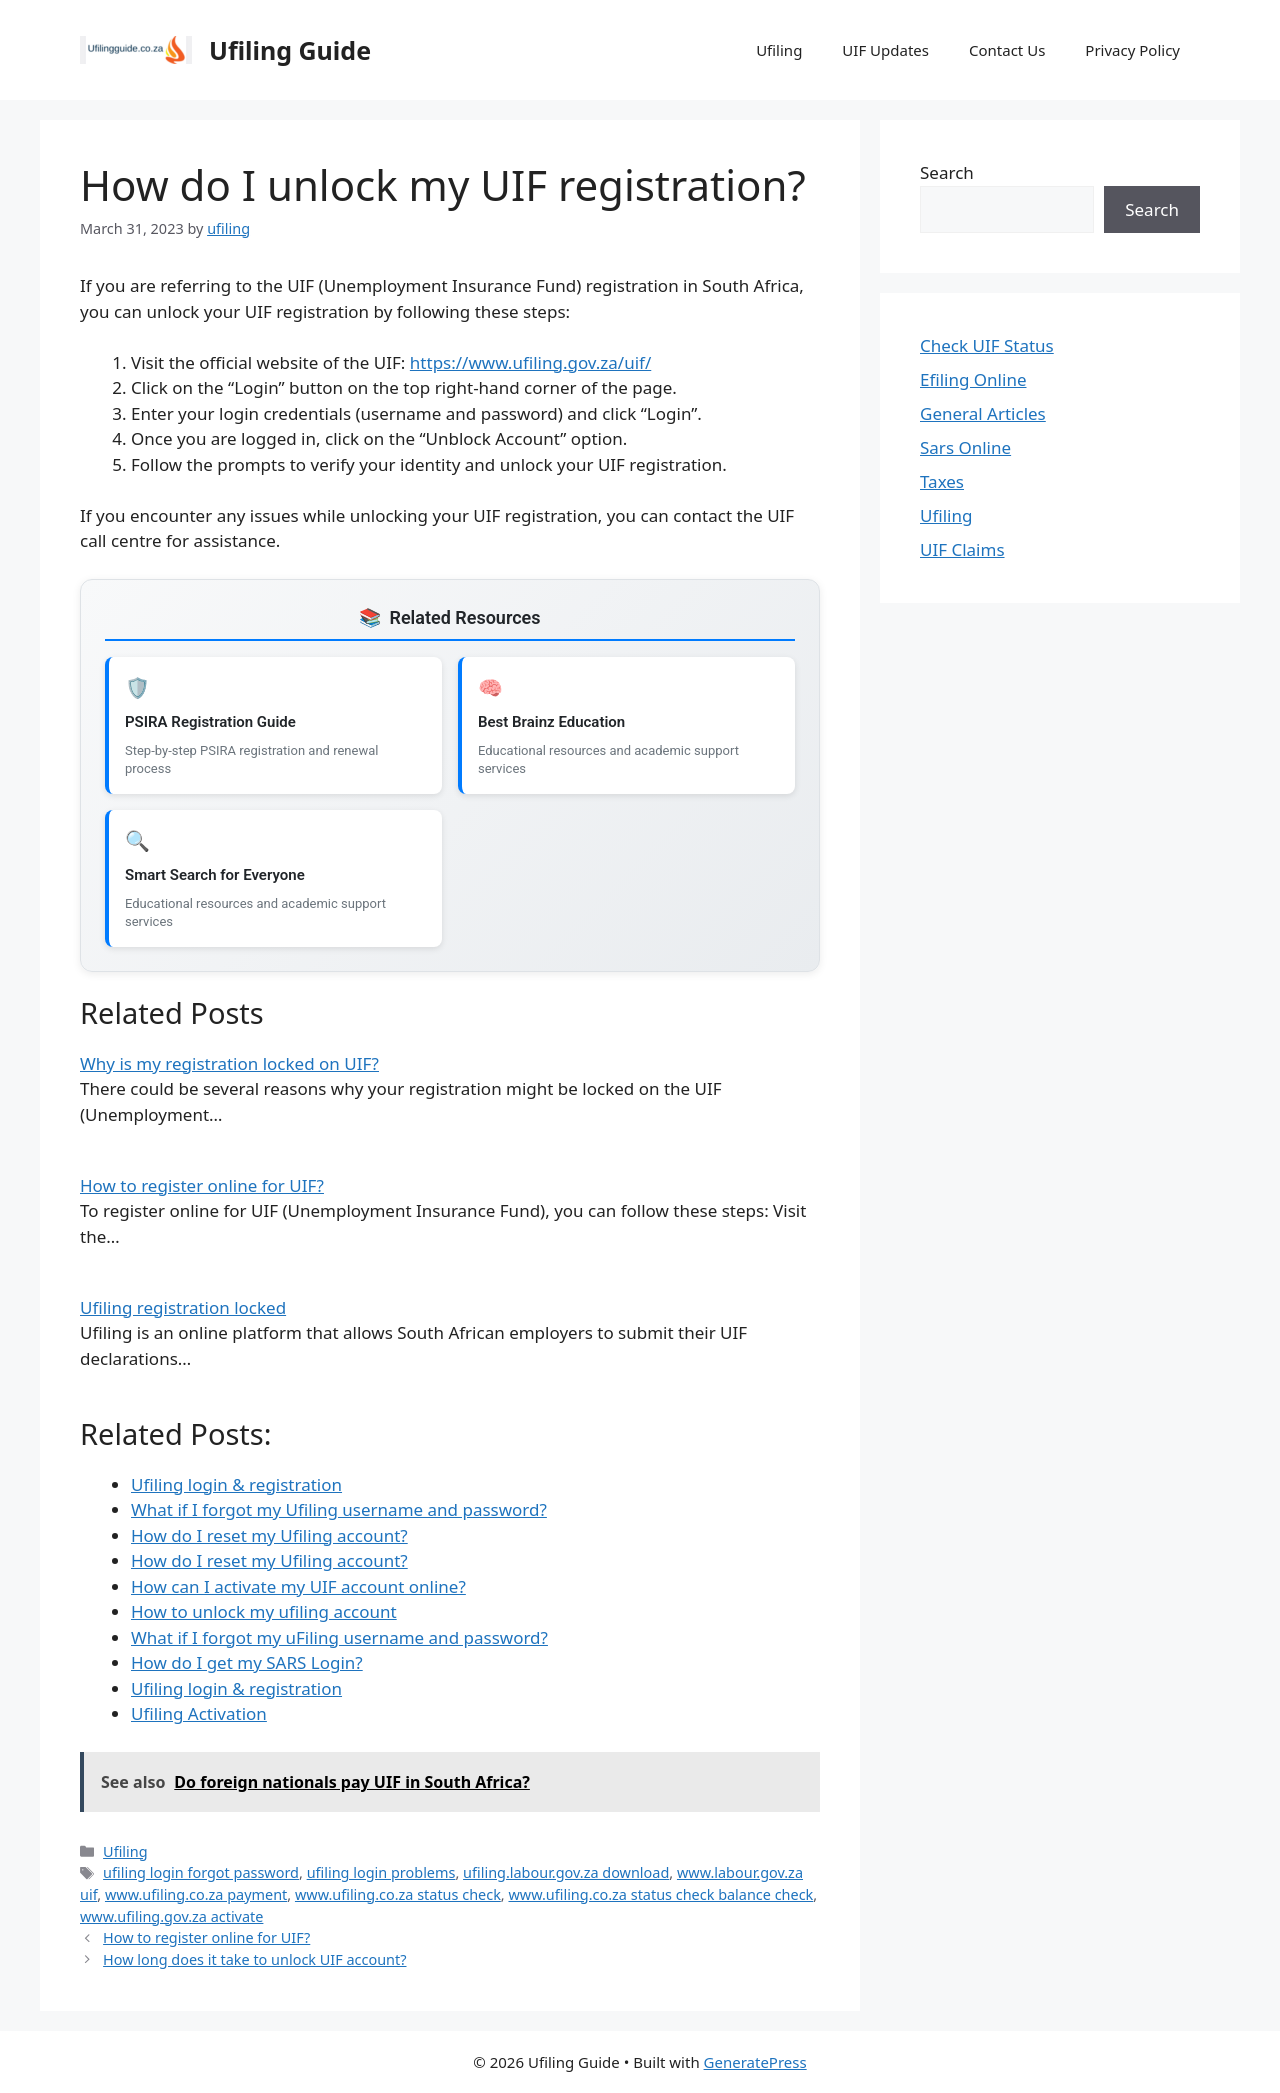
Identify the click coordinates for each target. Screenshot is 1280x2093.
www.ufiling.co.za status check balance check (660, 1894)
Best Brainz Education (551, 722)
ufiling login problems (381, 1872)
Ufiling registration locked (183, 1307)
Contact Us (1007, 50)
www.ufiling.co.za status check (398, 1894)
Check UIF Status (987, 345)
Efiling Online (973, 379)
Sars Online (965, 447)
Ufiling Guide (290, 50)
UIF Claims (962, 549)
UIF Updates (885, 50)
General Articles (983, 413)
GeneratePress (755, 2062)
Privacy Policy (1132, 50)
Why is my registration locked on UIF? (229, 1063)
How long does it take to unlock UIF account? (254, 1959)
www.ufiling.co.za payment (196, 1894)
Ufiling (779, 50)
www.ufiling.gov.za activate (171, 1916)
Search (947, 172)
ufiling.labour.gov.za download (566, 1872)
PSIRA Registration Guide (210, 722)
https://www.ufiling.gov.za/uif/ (530, 362)
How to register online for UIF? (202, 1185)
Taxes (942, 481)
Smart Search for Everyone (215, 875)
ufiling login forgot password (201, 1872)
